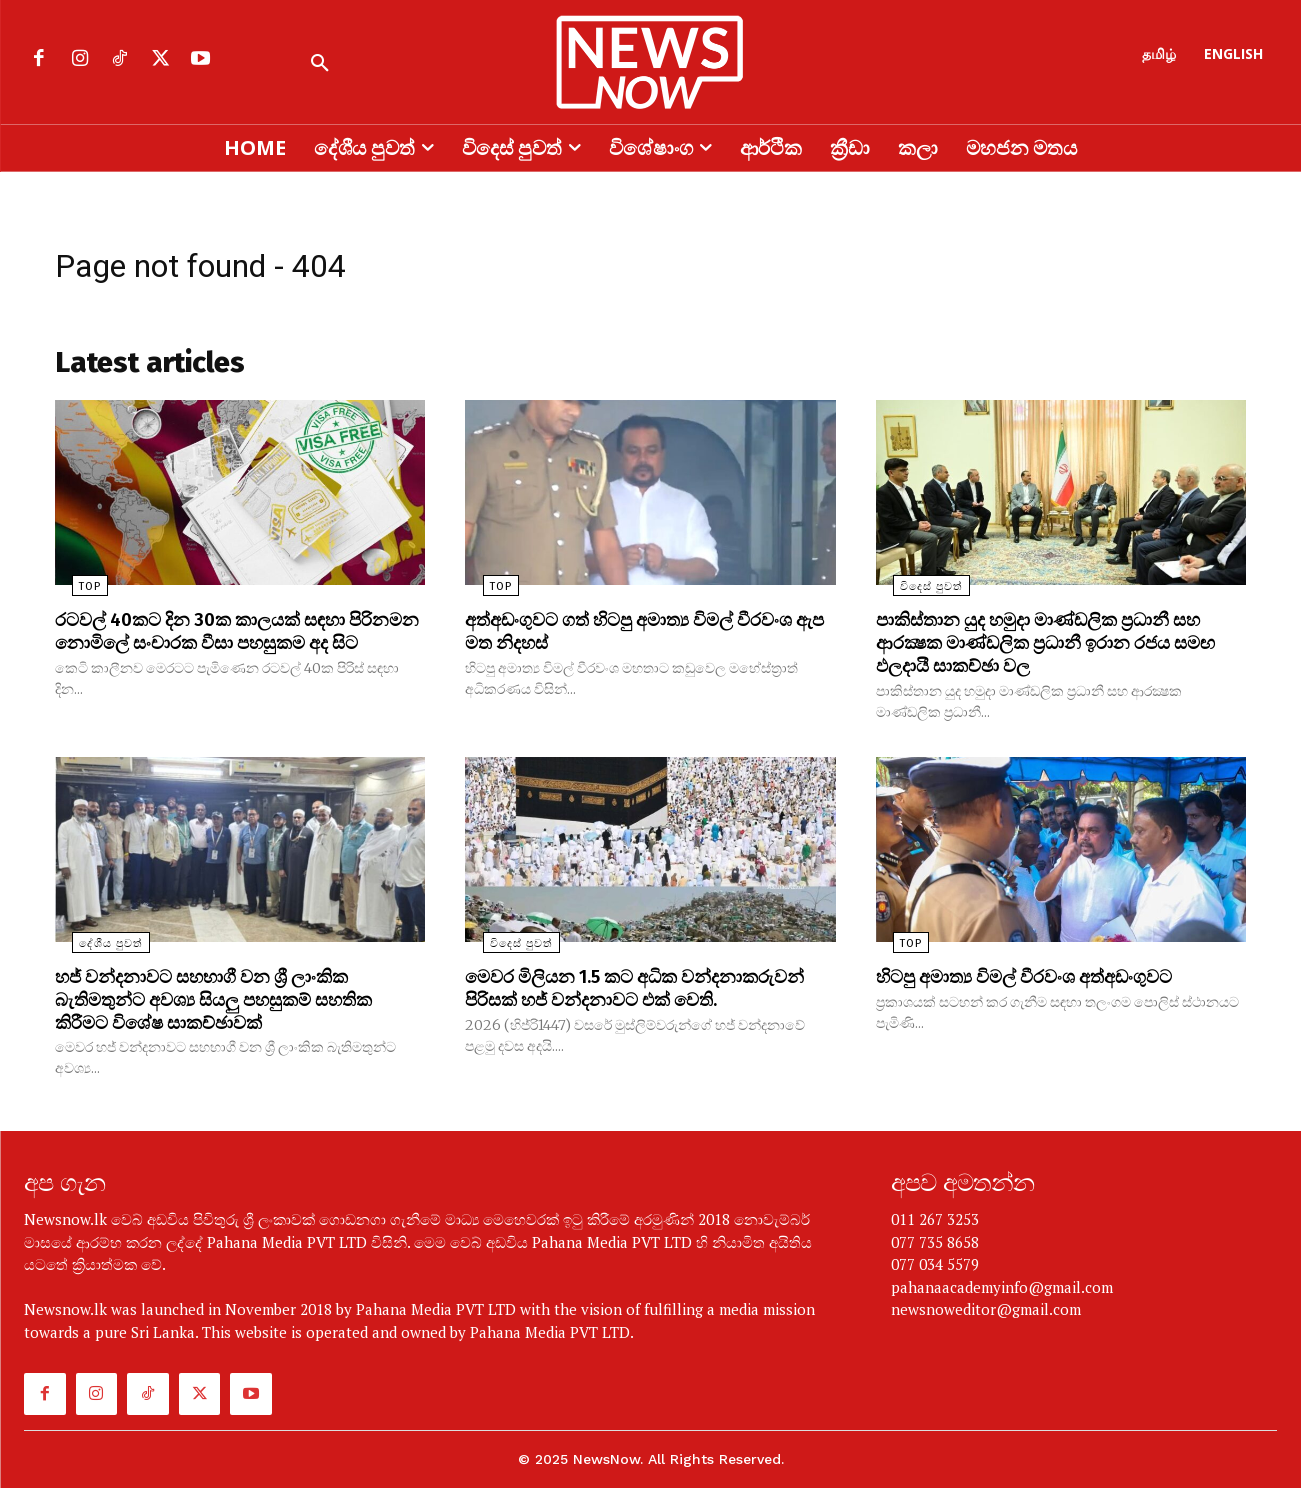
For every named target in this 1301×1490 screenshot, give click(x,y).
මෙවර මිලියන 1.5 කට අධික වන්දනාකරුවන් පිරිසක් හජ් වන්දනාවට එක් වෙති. (632, 1002)
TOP (73, 593)
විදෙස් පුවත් (914, 593)
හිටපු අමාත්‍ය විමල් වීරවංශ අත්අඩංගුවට (1039, 980)
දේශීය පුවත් (94, 947)
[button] (320, 64)
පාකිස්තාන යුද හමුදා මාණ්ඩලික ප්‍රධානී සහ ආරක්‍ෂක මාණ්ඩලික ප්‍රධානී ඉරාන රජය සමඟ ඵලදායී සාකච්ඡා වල (1058, 648)
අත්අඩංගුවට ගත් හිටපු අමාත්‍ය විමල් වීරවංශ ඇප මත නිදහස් (646, 637)
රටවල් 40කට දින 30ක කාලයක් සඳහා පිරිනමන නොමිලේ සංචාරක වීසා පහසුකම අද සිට (234, 648)
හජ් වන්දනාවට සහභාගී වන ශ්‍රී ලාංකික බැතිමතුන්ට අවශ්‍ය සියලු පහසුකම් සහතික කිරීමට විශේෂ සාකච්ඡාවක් (231, 1002)
